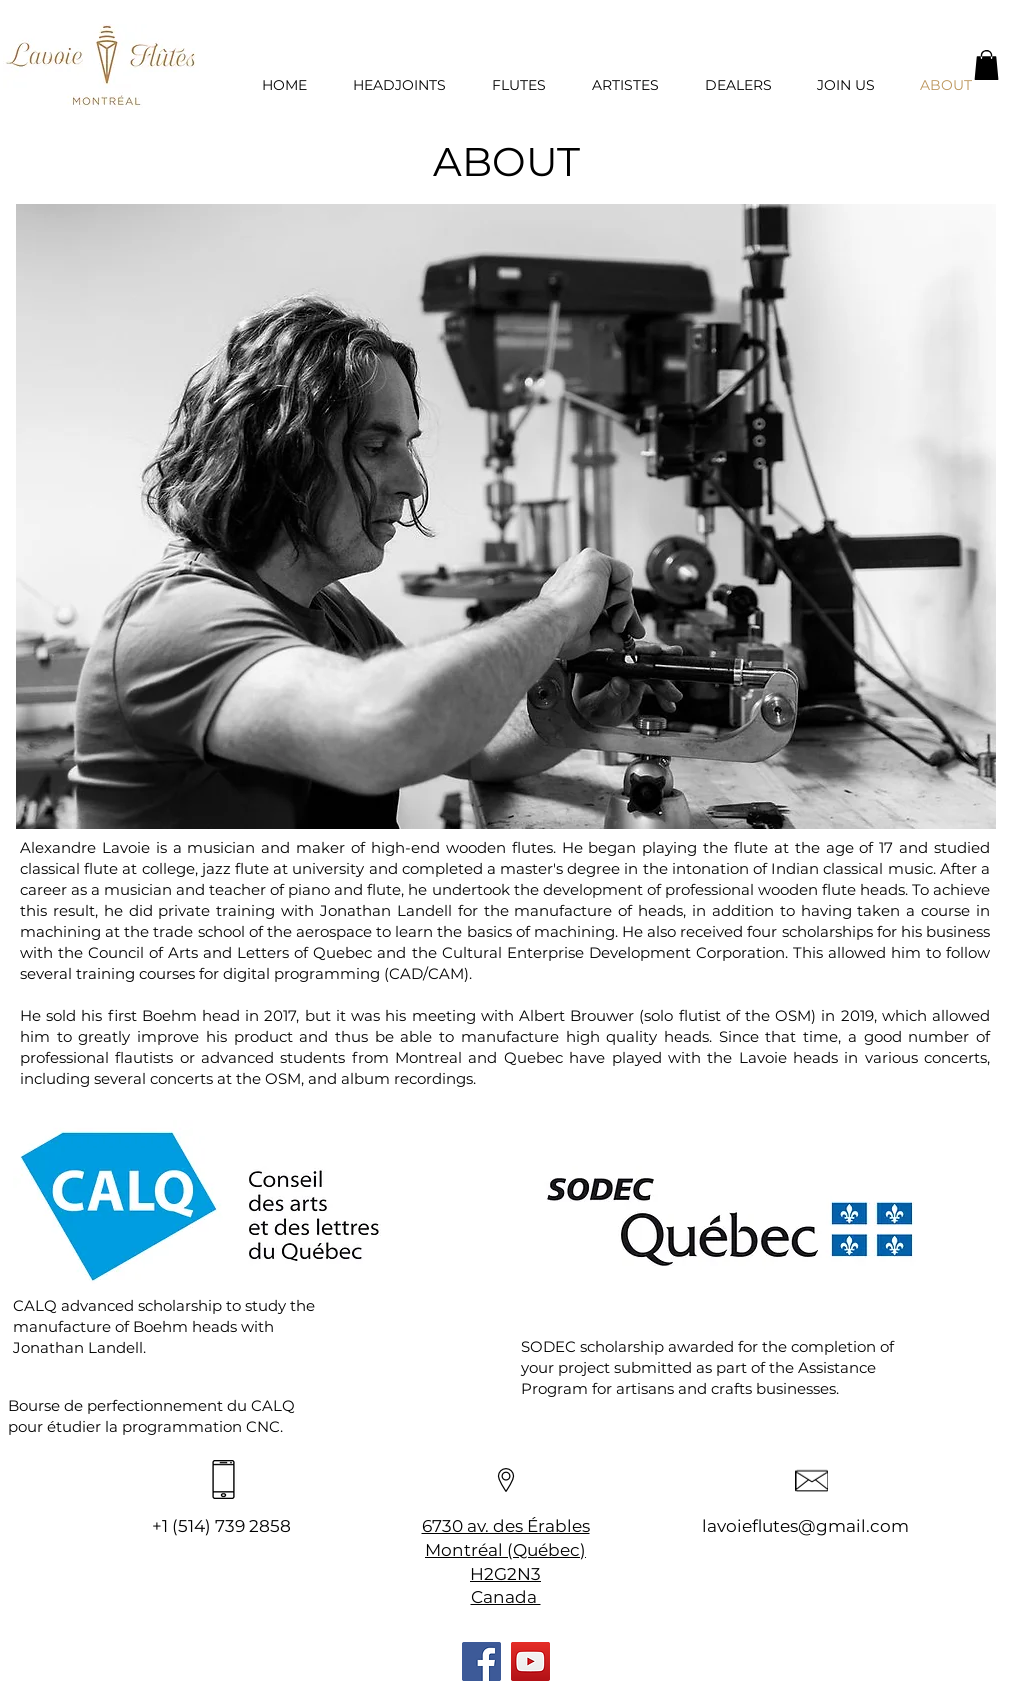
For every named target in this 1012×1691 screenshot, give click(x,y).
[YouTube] (530, 1661)
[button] (986, 65)
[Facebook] (481, 1661)
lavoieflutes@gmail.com (805, 1526)
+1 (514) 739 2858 (221, 1526)
